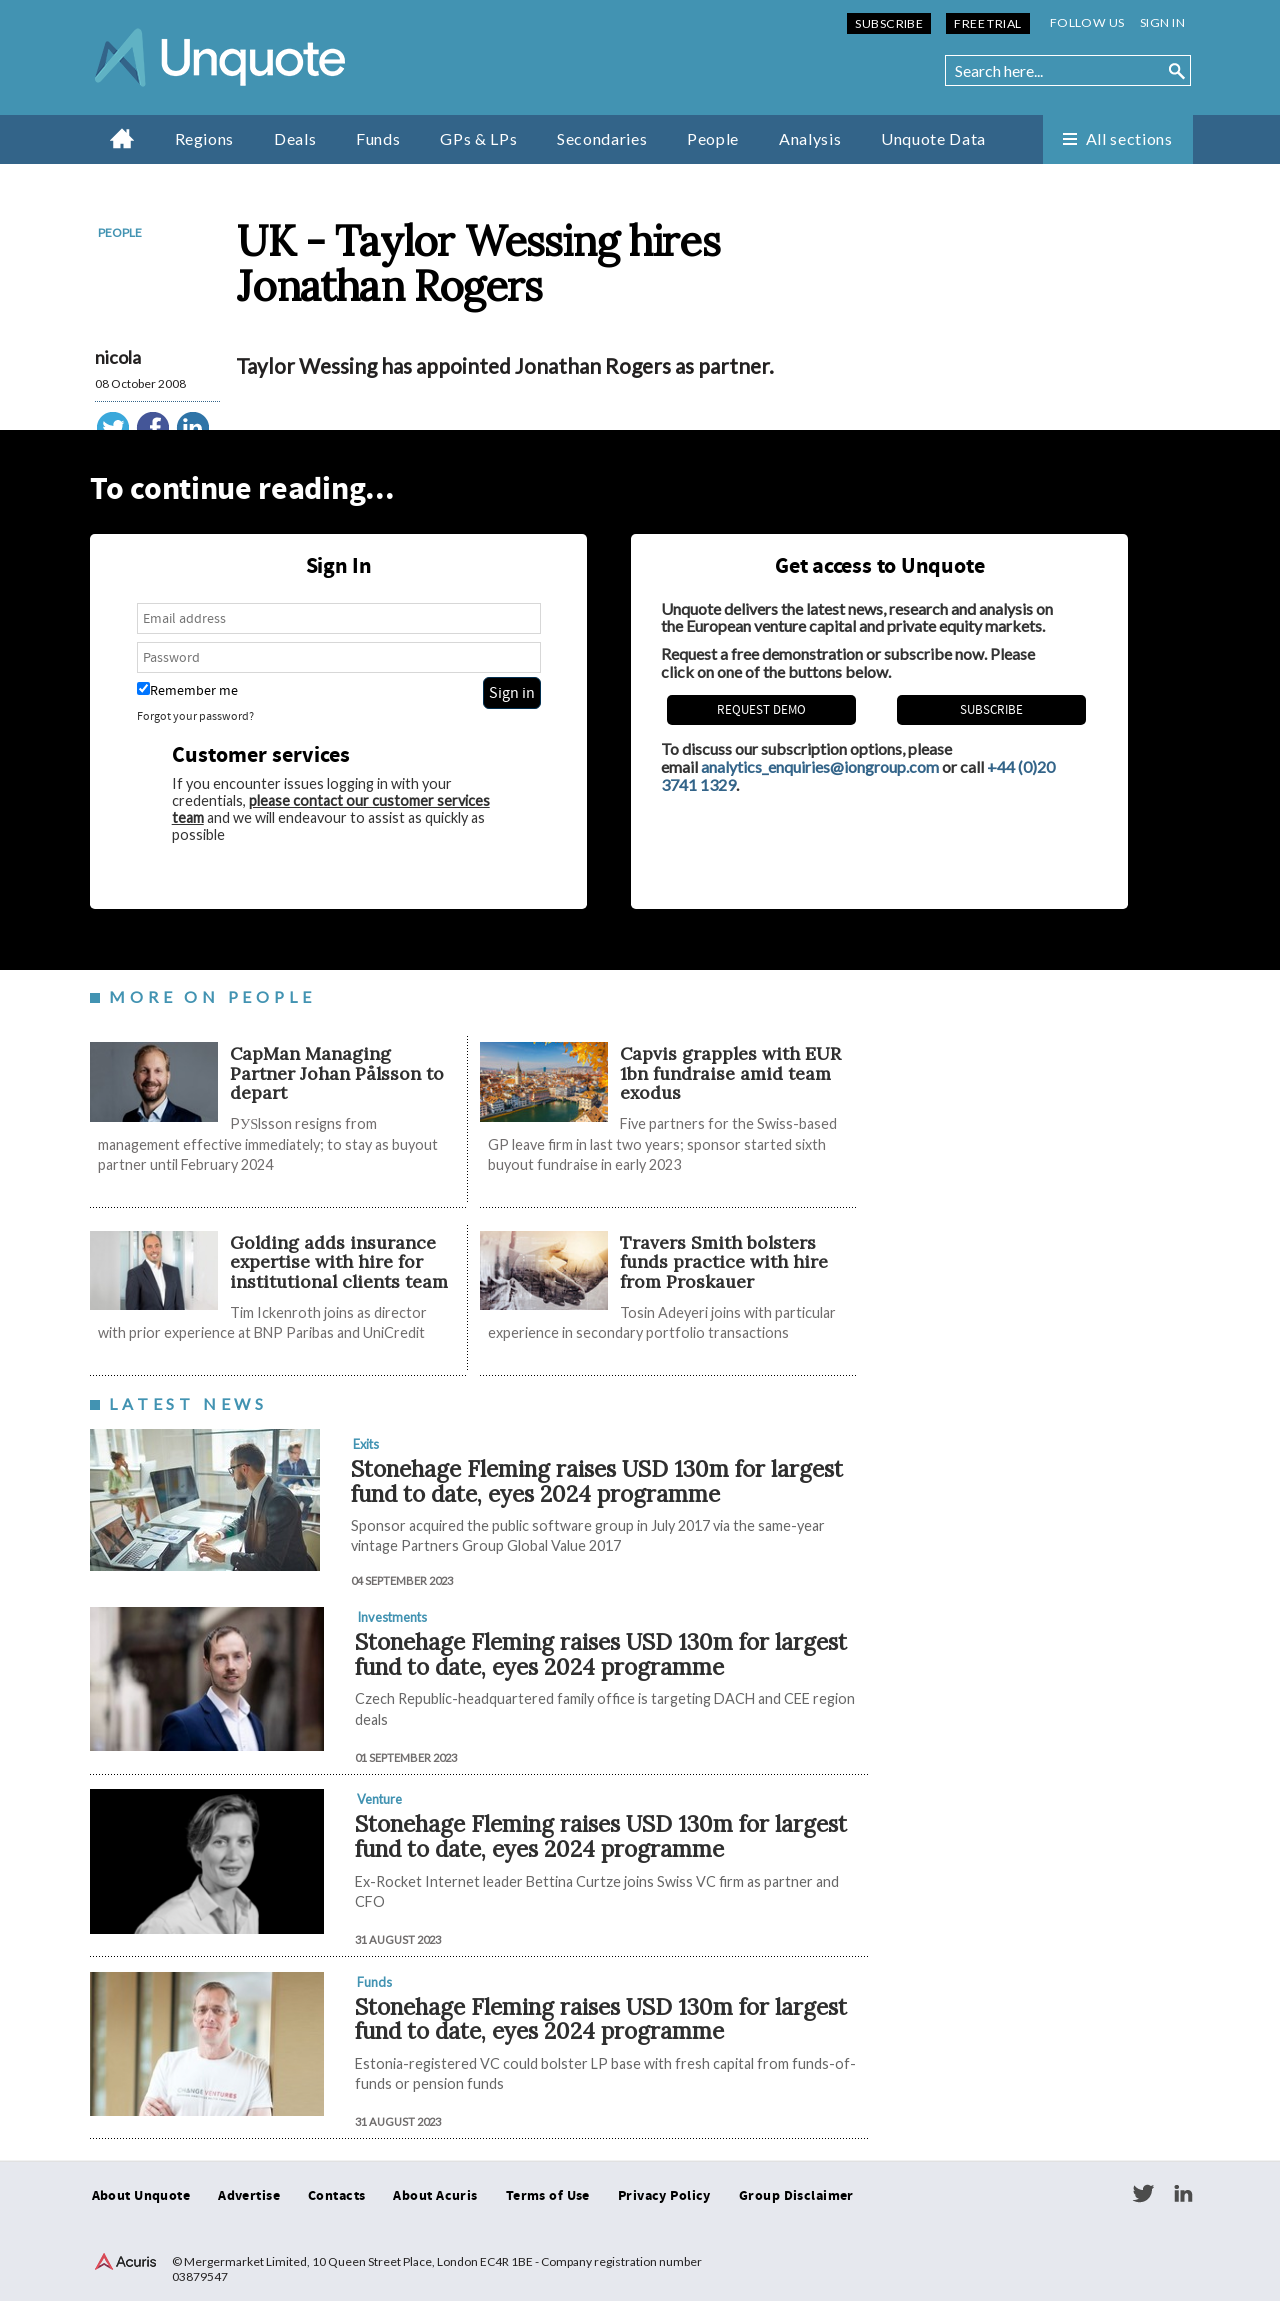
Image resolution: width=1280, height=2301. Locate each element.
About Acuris (435, 2196)
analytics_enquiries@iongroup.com (820, 766)
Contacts (336, 2196)
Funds (378, 138)
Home (122, 138)
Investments (392, 1617)
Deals (295, 138)
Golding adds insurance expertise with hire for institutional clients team (339, 1262)
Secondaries (602, 138)
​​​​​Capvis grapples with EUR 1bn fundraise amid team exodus (730, 1073)
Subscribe (889, 23)
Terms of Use (548, 2196)
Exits (366, 1444)
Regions (204, 138)
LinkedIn (1183, 2194)
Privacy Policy (664, 2196)
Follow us (1087, 22)
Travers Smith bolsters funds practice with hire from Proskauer (724, 1262)
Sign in (1162, 22)
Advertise (249, 2196)
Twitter (1143, 2194)
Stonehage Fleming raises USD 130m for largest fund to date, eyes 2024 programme (597, 1481)
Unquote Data (933, 138)
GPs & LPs (478, 138)
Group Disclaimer (796, 2196)
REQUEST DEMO (761, 710)
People (713, 138)
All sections (1129, 138)
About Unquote (141, 2196)
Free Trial (987, 23)
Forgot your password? (195, 716)
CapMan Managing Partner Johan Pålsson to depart (337, 1073)
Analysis (810, 138)
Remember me (187, 690)
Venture (379, 1799)
